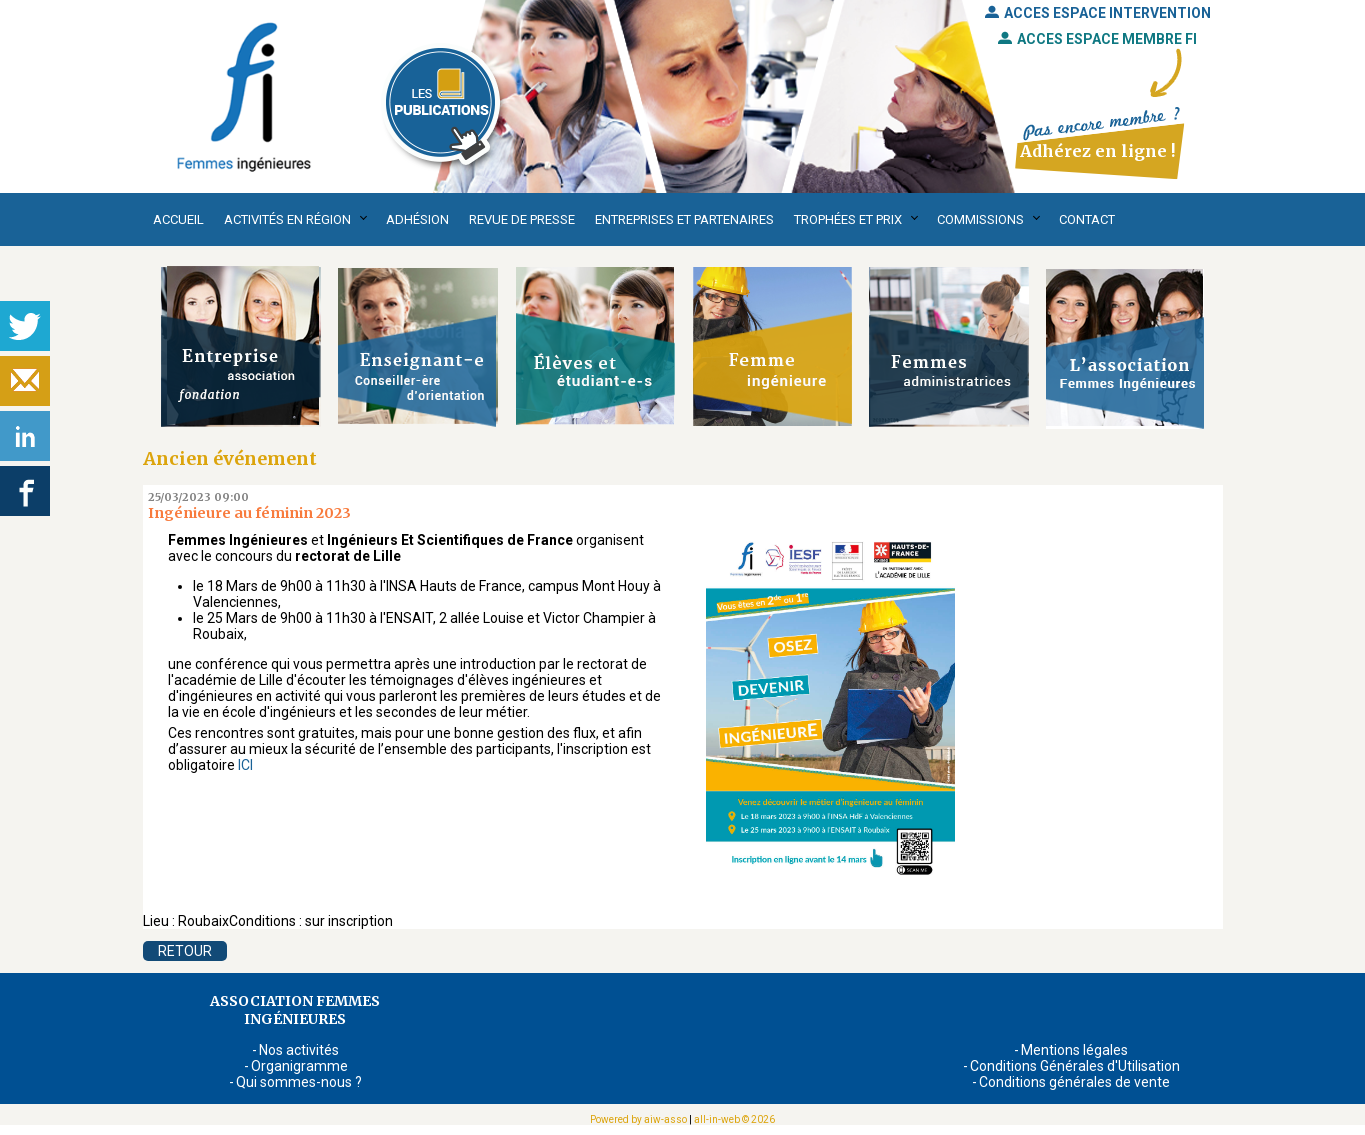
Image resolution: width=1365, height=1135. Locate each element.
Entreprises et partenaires (684, 219)
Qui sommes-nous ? (299, 1082)
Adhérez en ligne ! (1097, 151)
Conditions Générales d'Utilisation (1075, 1066)
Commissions (980, 219)
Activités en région (287, 219)
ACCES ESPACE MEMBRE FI (1097, 39)
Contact (1087, 219)
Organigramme (299, 1066)
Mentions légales (1074, 1050)
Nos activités (299, 1050)
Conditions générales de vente (1074, 1082)
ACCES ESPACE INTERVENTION (1098, 13)
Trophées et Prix (848, 219)
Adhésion (417, 219)
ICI (245, 765)
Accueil (178, 219)
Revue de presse (522, 219)
